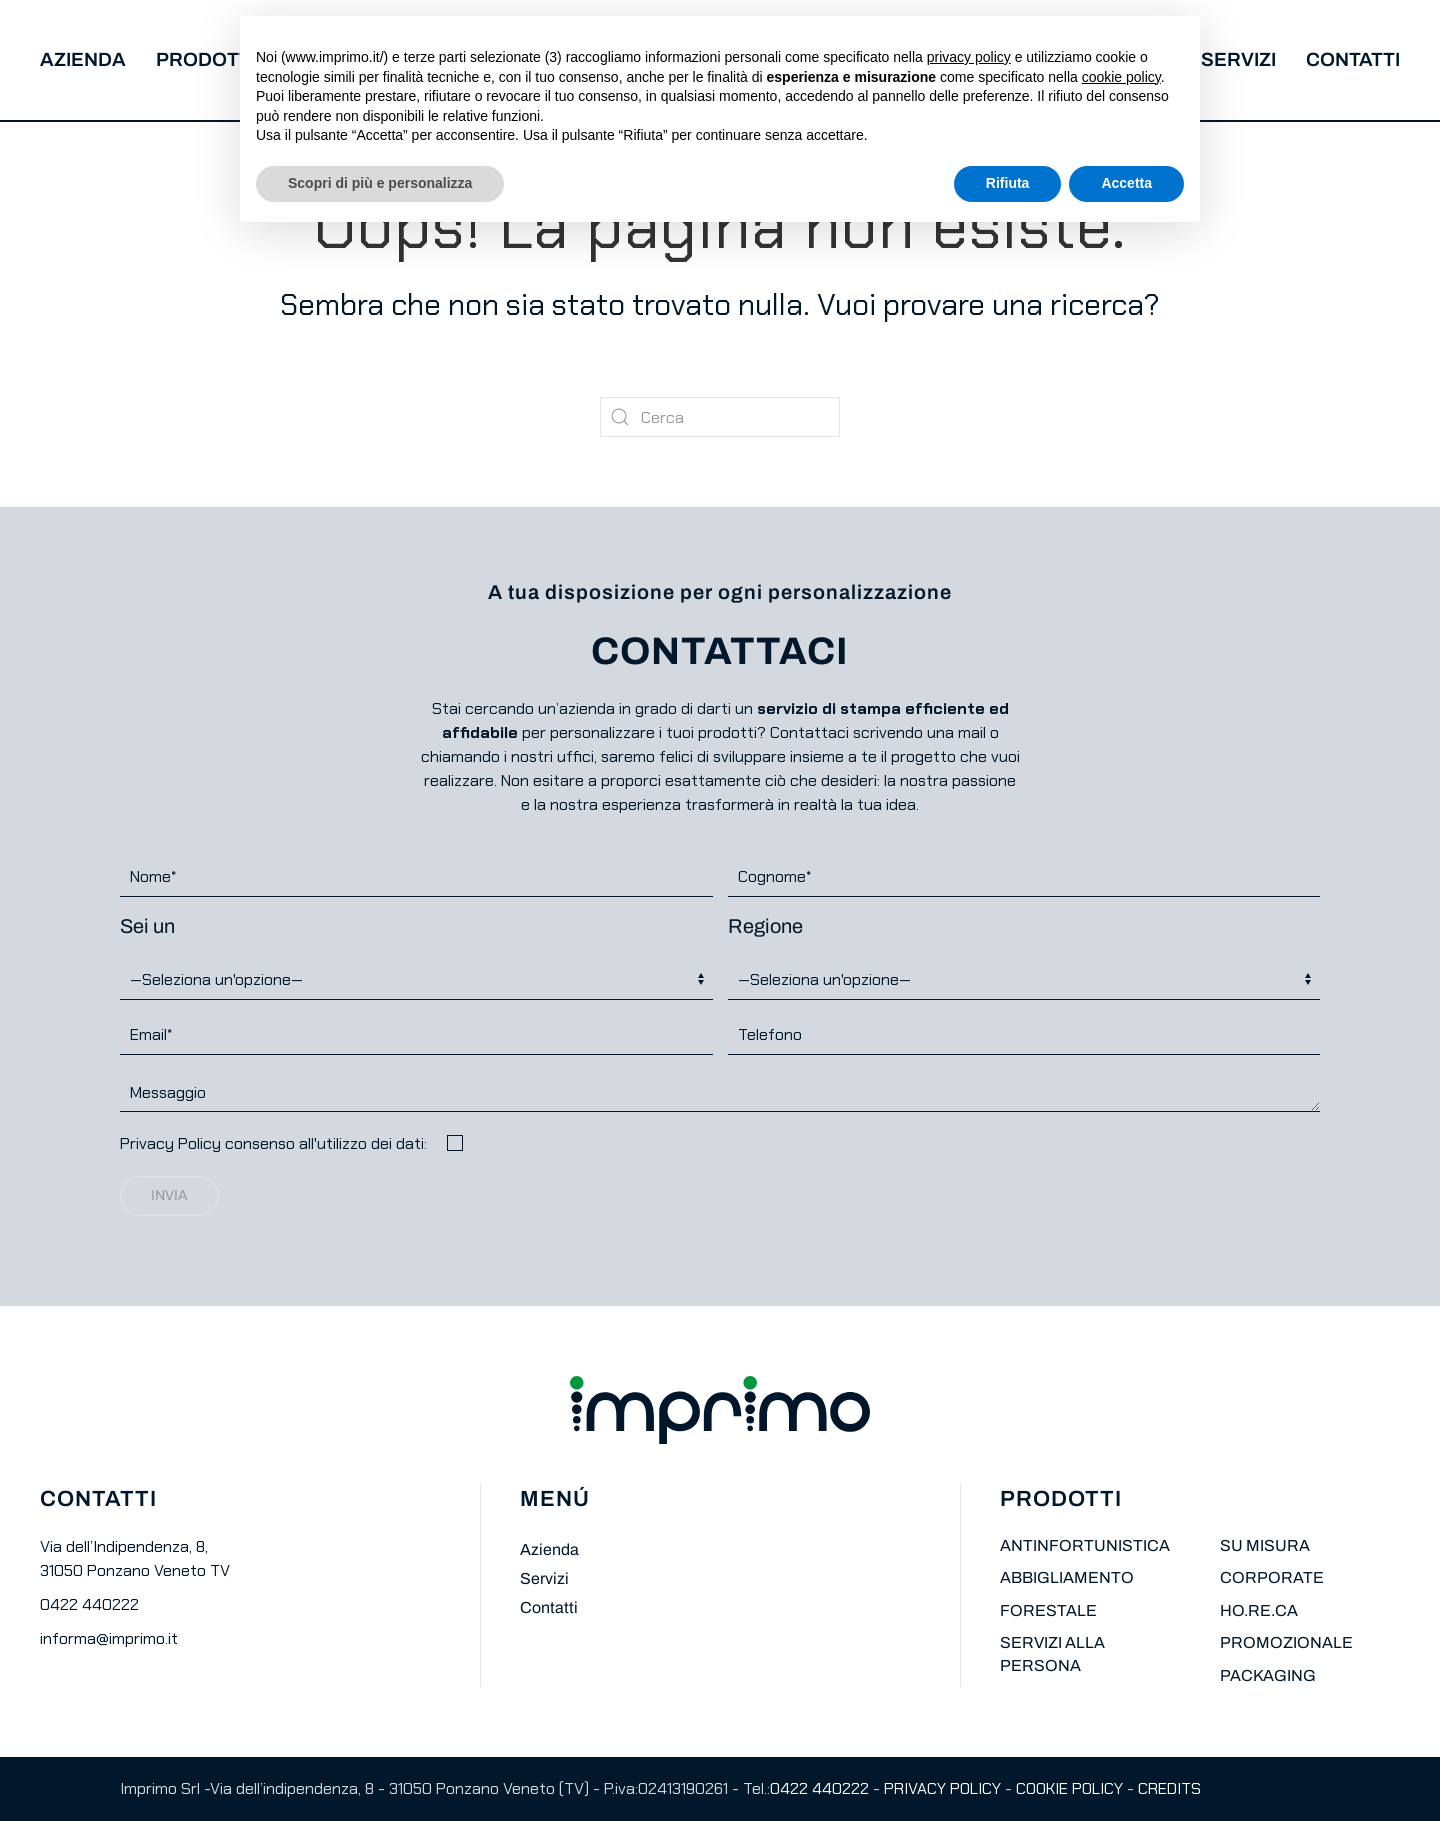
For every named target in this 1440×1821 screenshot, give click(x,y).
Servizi (1238, 59)
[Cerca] (720, 417)
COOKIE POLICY (1069, 1788)
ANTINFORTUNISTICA (1085, 1545)
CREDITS (1169, 1788)
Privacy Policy (170, 1143)
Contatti (1353, 59)
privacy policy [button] (969, 57)
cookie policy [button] (1121, 77)
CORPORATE (1272, 1577)
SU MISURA (1265, 1545)
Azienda (83, 59)
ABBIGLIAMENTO (1067, 1577)
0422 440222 (89, 1604)
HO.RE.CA (1259, 1610)
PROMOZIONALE (1286, 1642)
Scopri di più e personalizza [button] (380, 183)
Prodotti (206, 59)
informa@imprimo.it (109, 1638)
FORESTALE (1048, 1610)
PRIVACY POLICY (942, 1788)
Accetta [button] (1126, 183)
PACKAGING (1268, 1675)
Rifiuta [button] (1008, 183)
